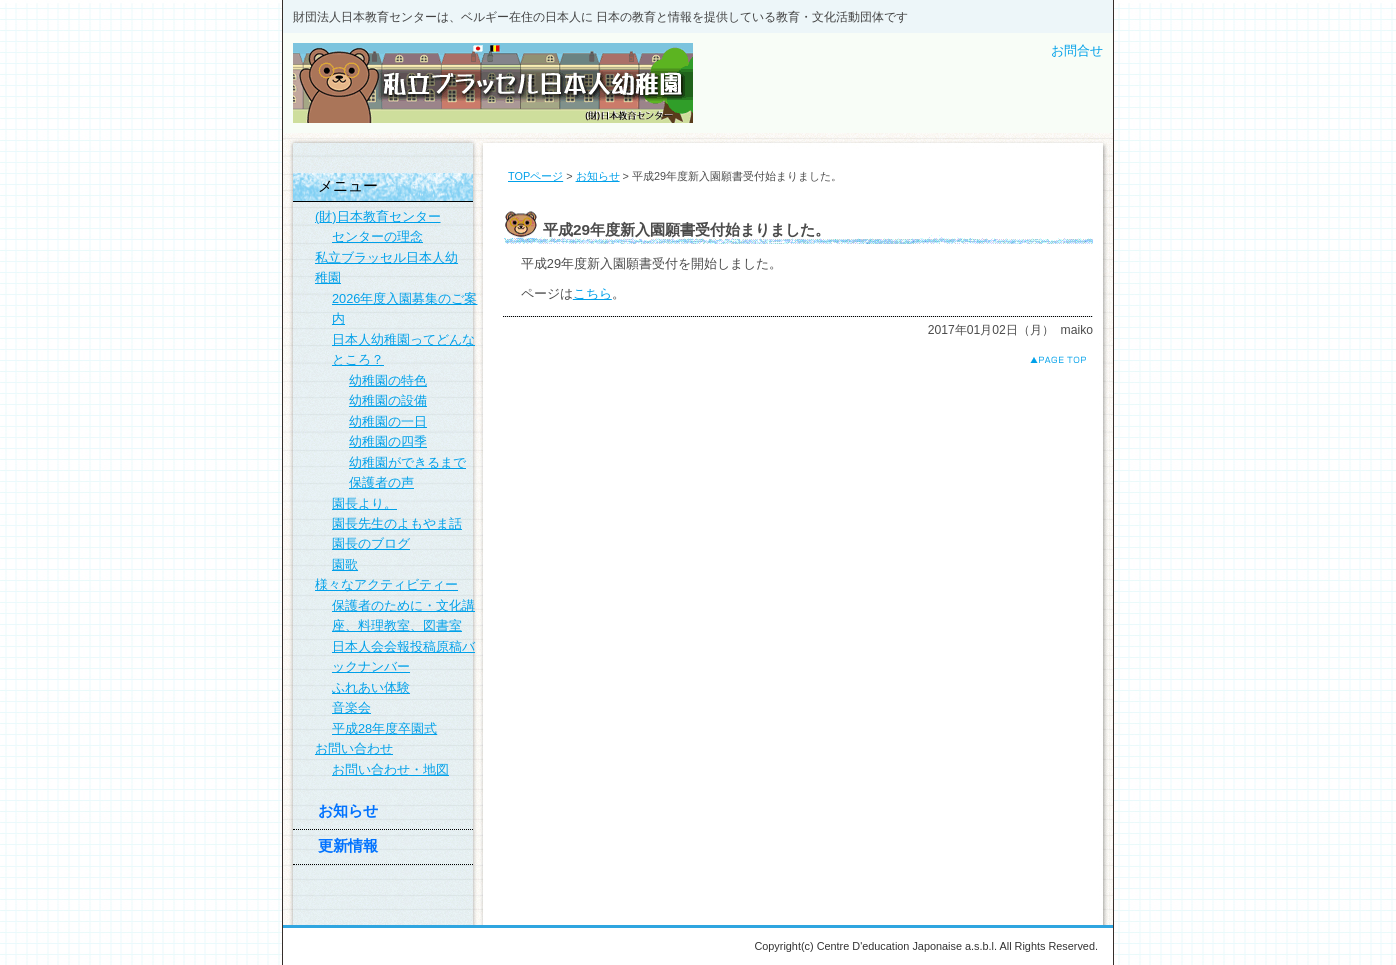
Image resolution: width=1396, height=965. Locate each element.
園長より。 (364, 503)
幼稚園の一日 (388, 421)
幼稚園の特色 (388, 380)
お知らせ (598, 176)
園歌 (345, 564)
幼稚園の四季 (388, 441)
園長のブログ (371, 543)
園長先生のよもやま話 (397, 523)
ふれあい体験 (371, 687)
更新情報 (348, 846)
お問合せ (1077, 50)
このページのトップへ (1042, 359)
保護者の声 (381, 482)
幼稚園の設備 (388, 400)
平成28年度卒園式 (384, 728)
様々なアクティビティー (386, 584)
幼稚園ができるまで (407, 462)
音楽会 (351, 707)
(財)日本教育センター (378, 216)
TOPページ (535, 176)
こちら (592, 293)
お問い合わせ (354, 748)
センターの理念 (377, 236)
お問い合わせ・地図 (390, 769)
